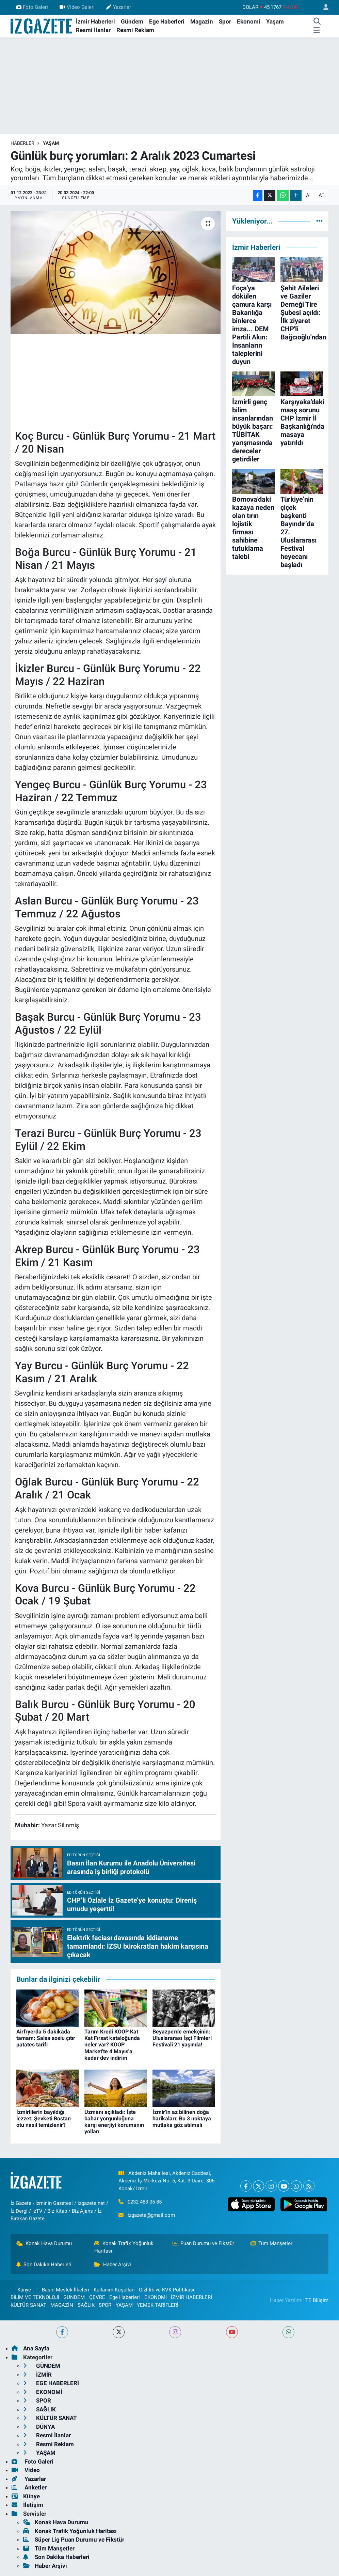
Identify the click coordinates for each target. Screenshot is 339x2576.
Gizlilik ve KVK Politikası (166, 2290)
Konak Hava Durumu (44, 2243)
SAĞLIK (86, 2305)
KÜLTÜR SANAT (28, 2305)
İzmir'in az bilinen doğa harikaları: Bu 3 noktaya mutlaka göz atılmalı (181, 2118)
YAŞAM (51, 143)
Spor (225, 21)
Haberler (22, 143)
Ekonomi (248, 21)
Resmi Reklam (135, 30)
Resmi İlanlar (93, 30)
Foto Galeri (32, 7)
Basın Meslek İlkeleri (65, 2290)
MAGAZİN (61, 2305)
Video (26, 2470)
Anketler (29, 2487)
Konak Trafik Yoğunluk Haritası (124, 2247)
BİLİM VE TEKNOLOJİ (35, 2297)
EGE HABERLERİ (51, 2383)
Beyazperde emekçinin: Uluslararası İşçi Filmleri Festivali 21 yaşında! (182, 2038)
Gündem (132, 21)
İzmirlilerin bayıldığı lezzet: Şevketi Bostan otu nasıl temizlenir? (43, 2118)
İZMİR (37, 2374)
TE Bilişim (316, 2300)
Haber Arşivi (112, 2264)
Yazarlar (118, 7)
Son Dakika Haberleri (44, 2264)
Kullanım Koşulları (114, 2290)
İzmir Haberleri (95, 21)
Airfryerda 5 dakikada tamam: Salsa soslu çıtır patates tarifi (45, 2038)
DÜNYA (39, 2426)
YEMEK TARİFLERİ (157, 2305)
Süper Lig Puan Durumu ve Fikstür (73, 2539)
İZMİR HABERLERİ (191, 2297)
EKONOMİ (155, 2297)
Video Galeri (77, 7)
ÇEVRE (97, 2297)
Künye (21, 2290)
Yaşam (275, 21)
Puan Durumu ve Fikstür (204, 2243)
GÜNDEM (74, 2297)
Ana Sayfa (30, 2348)
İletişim (27, 2504)
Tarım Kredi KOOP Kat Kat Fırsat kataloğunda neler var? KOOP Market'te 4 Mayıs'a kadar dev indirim (112, 2044)
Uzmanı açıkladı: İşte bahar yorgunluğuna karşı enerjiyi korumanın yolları (114, 2122)
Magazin (201, 21)
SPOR (105, 2305)
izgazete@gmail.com (151, 2215)
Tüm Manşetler (272, 2243)
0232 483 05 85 (145, 2202)
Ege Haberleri (166, 21)
